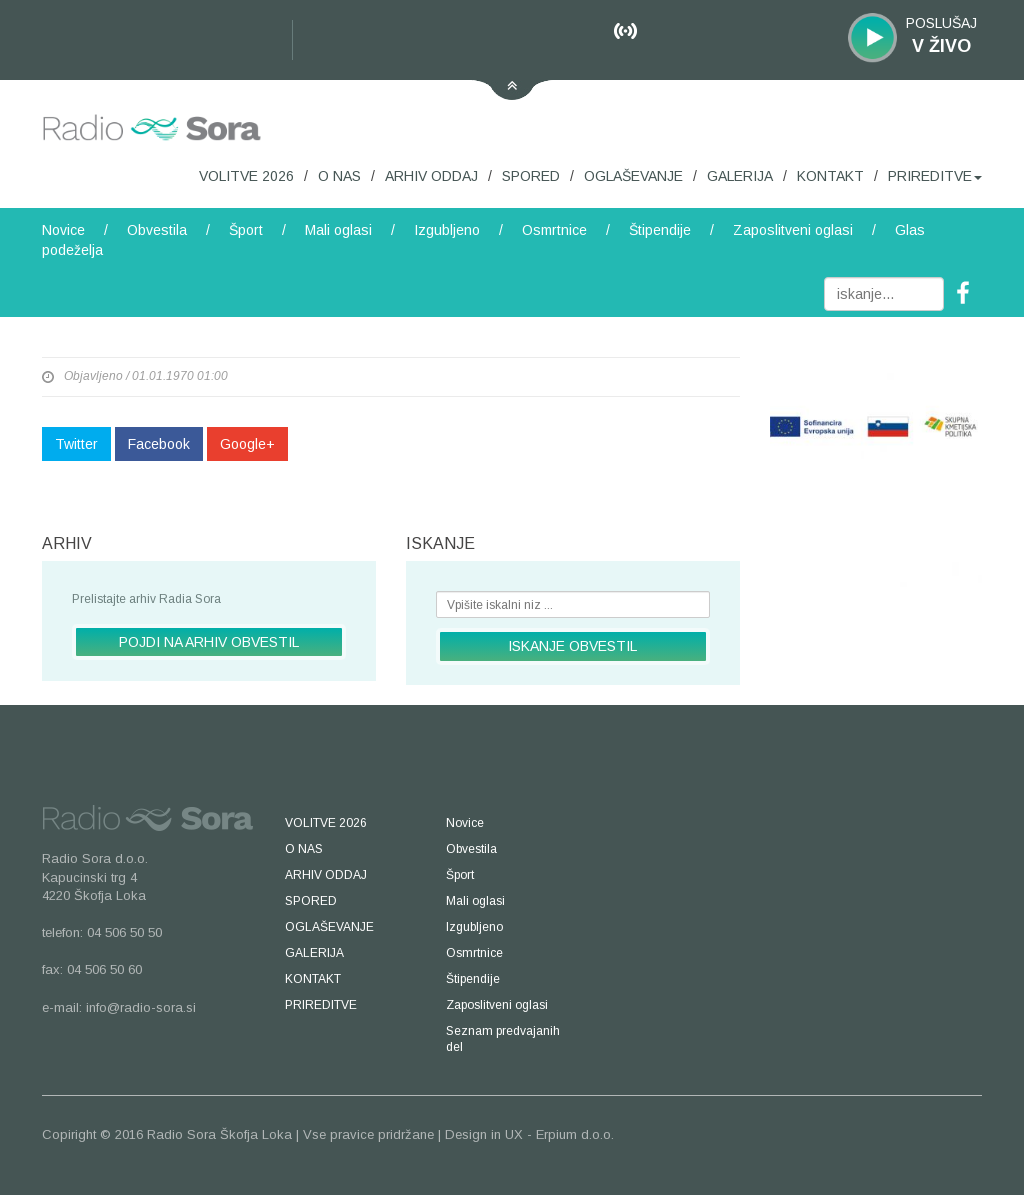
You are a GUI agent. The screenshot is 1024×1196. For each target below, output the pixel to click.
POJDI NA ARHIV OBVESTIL (209, 642)
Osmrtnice (554, 230)
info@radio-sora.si (141, 1007)
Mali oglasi (338, 230)
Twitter (76, 444)
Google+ (247, 444)
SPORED (531, 176)
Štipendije (660, 230)
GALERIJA (740, 176)
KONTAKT (830, 176)
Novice (63, 230)
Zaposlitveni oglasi (793, 230)
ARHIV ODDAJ (431, 176)
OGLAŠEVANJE (633, 176)
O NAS (339, 176)
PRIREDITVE (935, 176)
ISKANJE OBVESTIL (572, 646)
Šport (246, 230)
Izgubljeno (447, 230)
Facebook (159, 444)
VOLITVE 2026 (246, 176)
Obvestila (157, 230)
